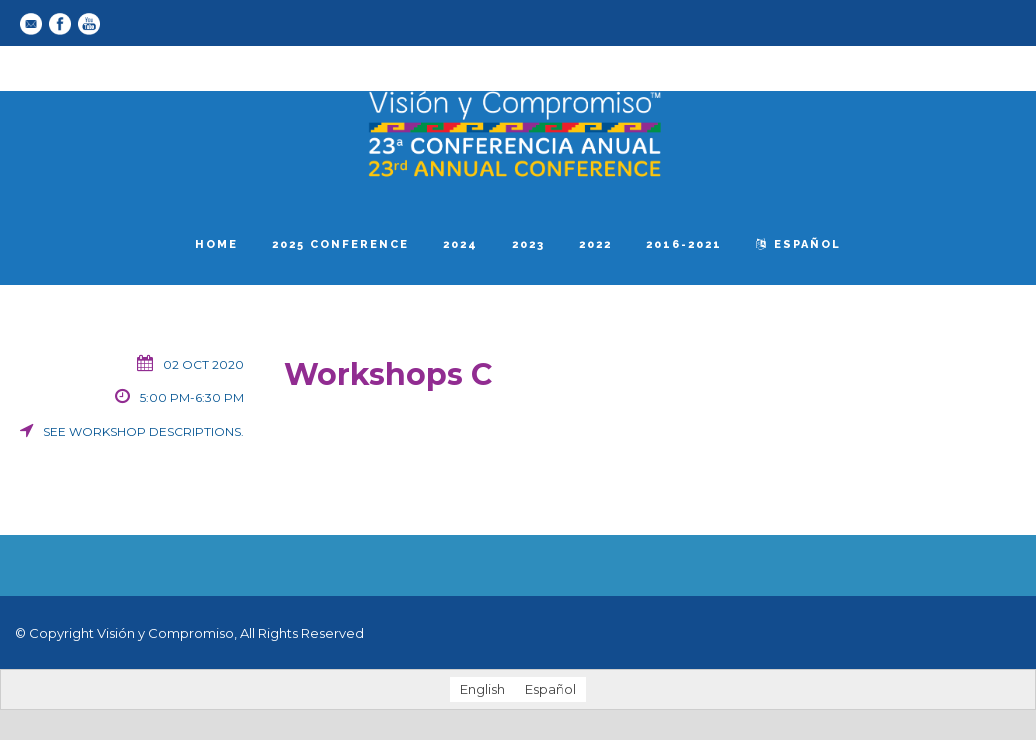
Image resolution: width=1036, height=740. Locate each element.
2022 (595, 244)
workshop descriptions (155, 431)
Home (216, 244)
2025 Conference (340, 244)
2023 (528, 244)
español (798, 244)
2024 (460, 244)
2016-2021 (684, 244)
